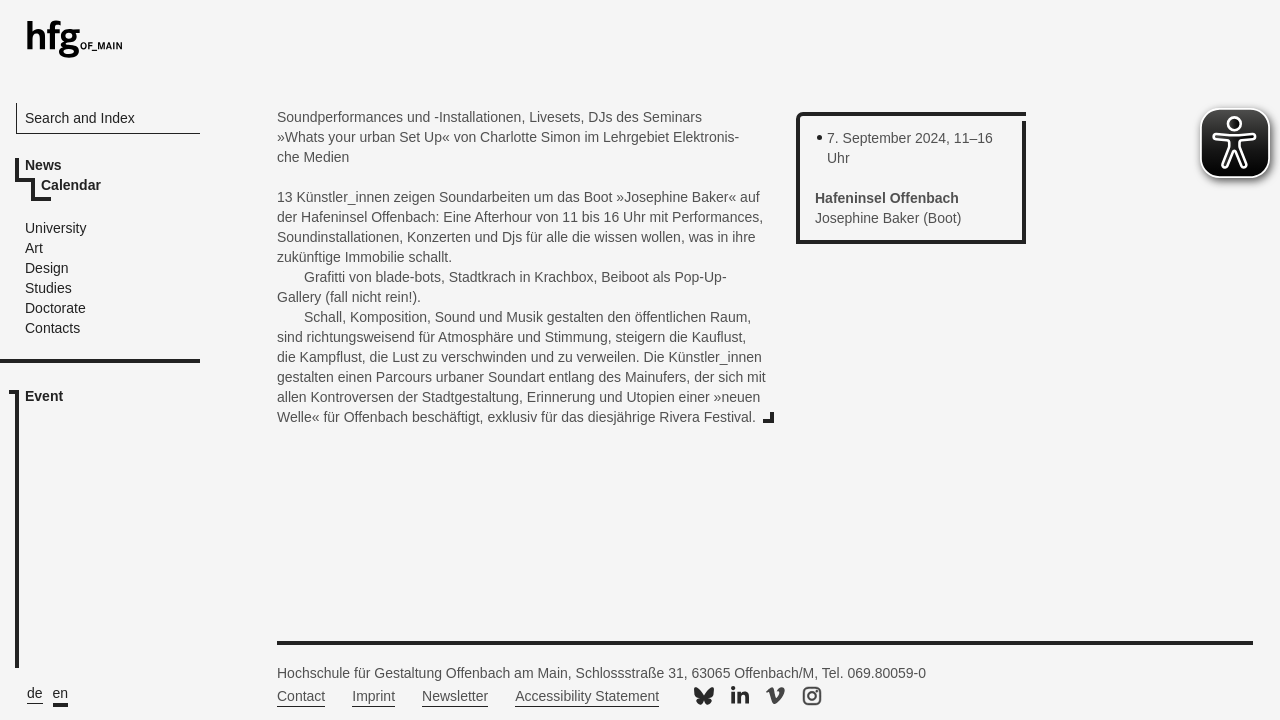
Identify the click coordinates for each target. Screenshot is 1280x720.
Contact (301, 696)
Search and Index (80, 118)
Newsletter (455, 696)
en (61, 693)
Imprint (373, 696)
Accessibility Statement (587, 696)
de (35, 693)
